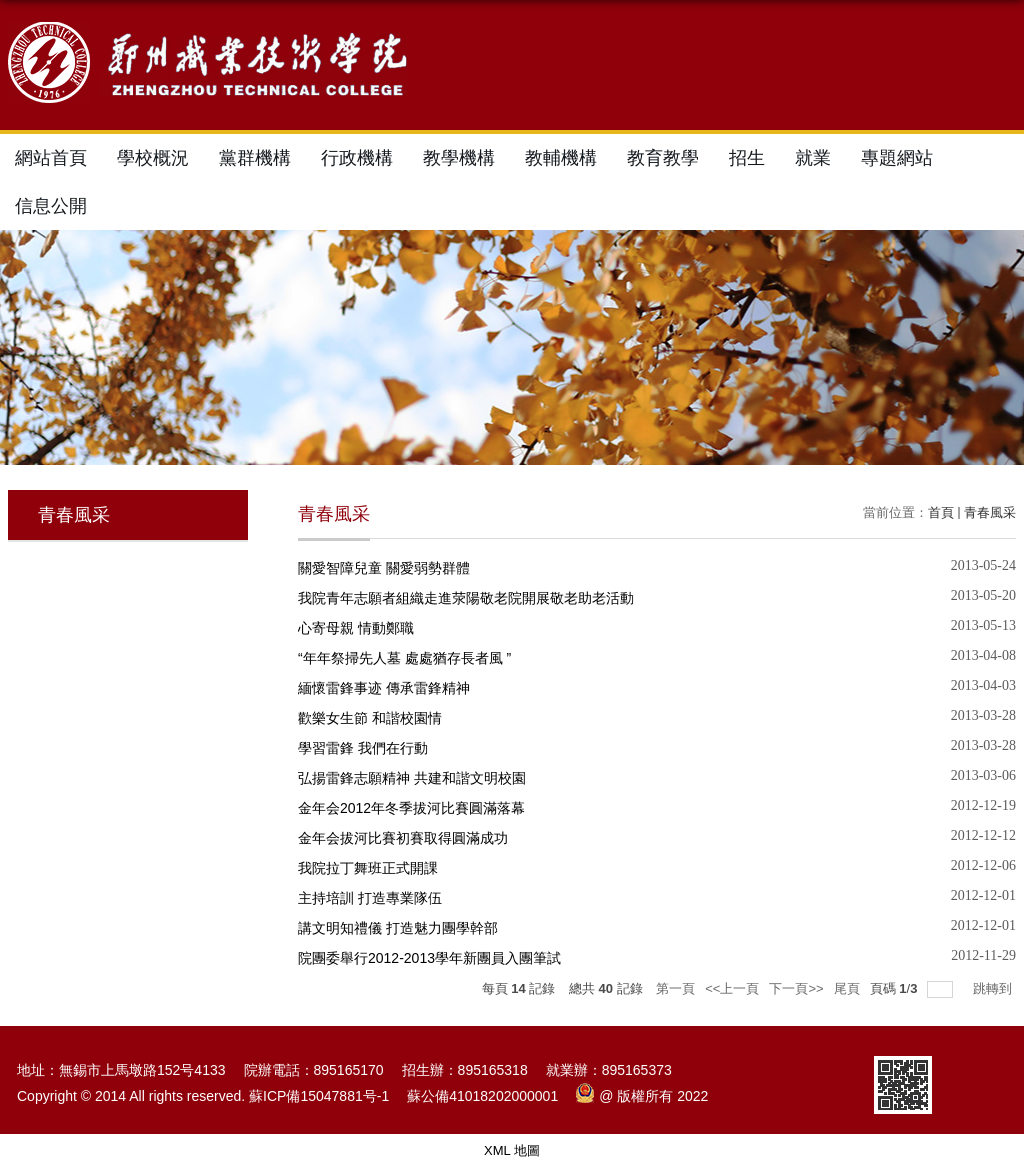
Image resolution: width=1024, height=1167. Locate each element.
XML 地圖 (512, 1150)
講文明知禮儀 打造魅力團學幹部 (398, 928)
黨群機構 (255, 158)
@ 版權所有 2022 (642, 1096)
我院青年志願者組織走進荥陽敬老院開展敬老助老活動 (466, 598)
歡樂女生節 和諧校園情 (370, 718)
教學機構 (459, 158)
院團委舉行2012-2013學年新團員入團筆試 (429, 958)
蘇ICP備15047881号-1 (319, 1096)
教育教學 (663, 158)
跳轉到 (994, 988)
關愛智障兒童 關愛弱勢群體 (384, 568)
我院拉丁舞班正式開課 (368, 868)
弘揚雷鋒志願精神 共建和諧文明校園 (412, 778)
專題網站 (897, 158)
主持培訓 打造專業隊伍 (370, 898)
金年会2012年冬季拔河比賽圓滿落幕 (411, 808)
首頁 (941, 512)
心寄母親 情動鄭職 (356, 628)
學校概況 (153, 158)
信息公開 (51, 206)
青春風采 (990, 512)
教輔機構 (561, 158)
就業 (813, 158)
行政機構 (357, 158)
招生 (747, 158)
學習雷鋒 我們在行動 (363, 748)
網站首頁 (51, 158)
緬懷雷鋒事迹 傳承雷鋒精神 (384, 688)
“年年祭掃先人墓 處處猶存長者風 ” (404, 658)
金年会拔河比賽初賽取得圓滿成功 (403, 838)
